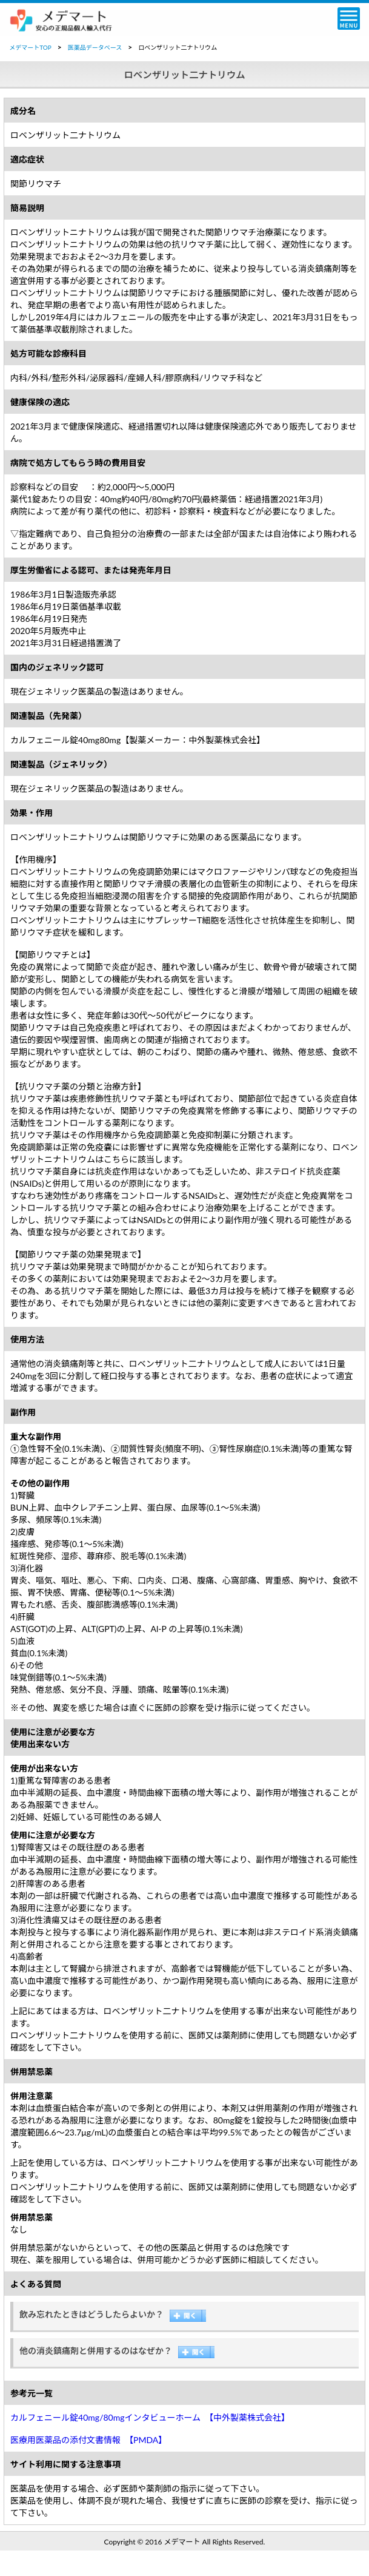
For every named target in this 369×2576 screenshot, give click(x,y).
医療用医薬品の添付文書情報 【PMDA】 (88, 2440)
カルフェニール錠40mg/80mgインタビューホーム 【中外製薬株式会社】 (150, 2417)
